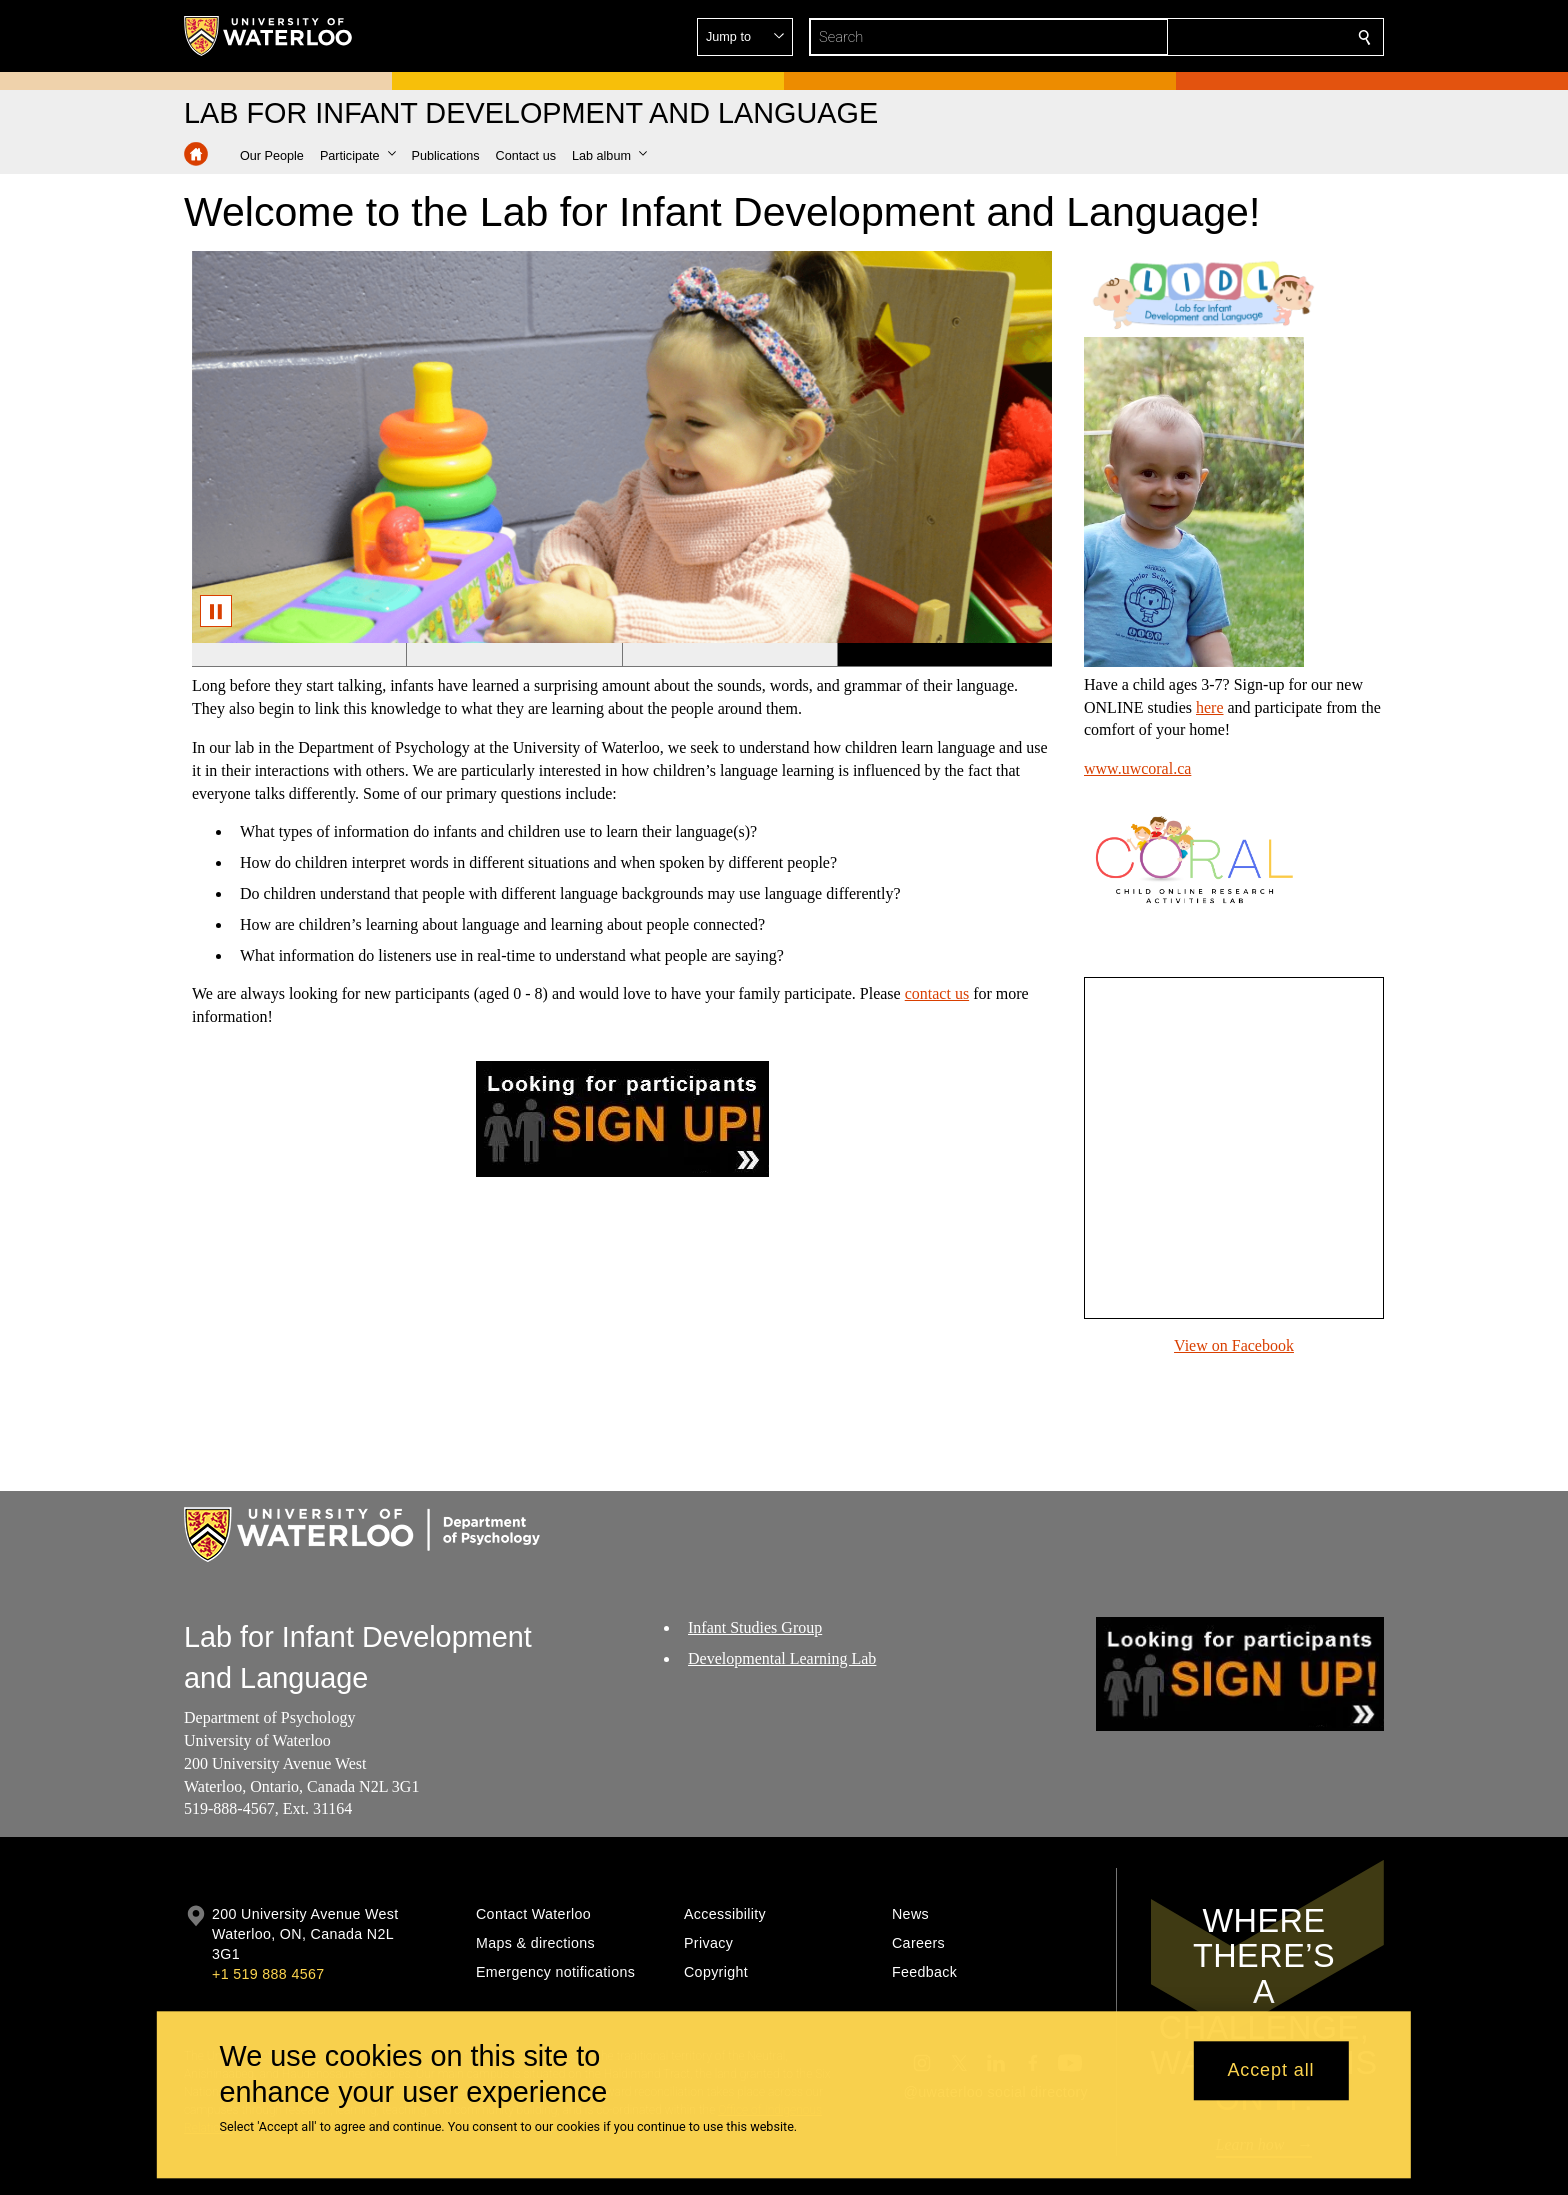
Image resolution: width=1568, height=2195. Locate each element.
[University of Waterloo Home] (269, 36)
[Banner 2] (513, 655)
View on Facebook (1234, 1345)
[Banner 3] (729, 655)
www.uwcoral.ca (1137, 768)
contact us (937, 993)
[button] (1220, 37)
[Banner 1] (299, 655)
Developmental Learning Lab (782, 1657)
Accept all (1270, 2071)
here (1210, 707)
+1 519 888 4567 (268, 1974)
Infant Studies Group (755, 1627)
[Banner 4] (944, 655)
